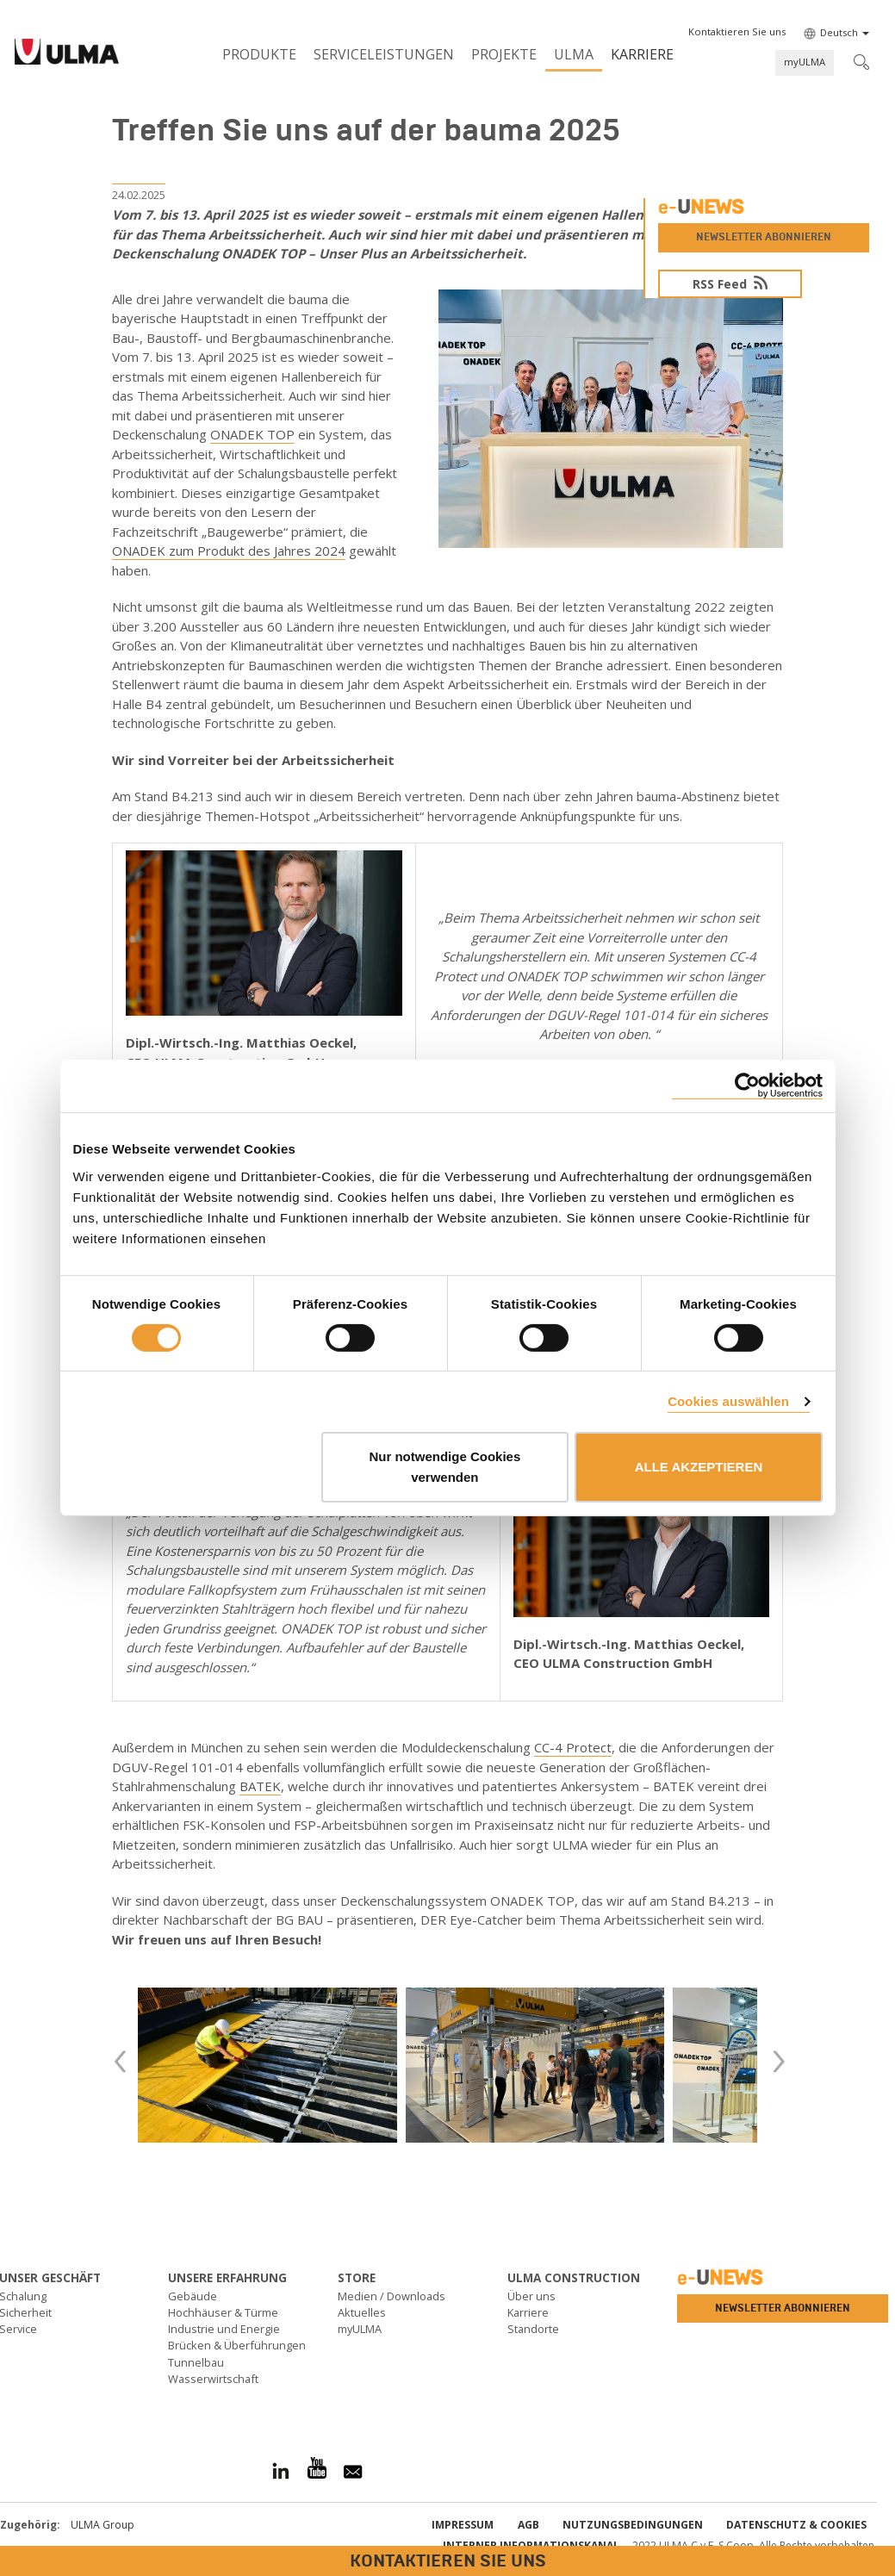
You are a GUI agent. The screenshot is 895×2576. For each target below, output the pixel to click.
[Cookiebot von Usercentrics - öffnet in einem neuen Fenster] (747, 1086)
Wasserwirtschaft (213, 2378)
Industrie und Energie (224, 2328)
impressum (463, 2524)
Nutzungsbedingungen (632, 2524)
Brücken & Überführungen (237, 2345)
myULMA (804, 61)
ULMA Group (102, 2524)
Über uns (531, 2296)
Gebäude (192, 2296)
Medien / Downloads (391, 2296)
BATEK (260, 1786)
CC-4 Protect (573, 1747)
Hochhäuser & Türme (223, 2312)
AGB (528, 2524)
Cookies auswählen (728, 1401)
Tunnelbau (196, 2362)
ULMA (574, 54)
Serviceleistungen (384, 54)
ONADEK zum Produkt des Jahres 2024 (228, 550)
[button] (737, 32)
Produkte (259, 54)
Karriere (642, 54)
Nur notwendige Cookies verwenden (444, 1466)
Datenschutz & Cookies (796, 2524)
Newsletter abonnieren (763, 237)
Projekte (504, 54)
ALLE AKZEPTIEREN (699, 1466)
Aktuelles (362, 2312)
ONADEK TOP (252, 434)
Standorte (533, 2328)
